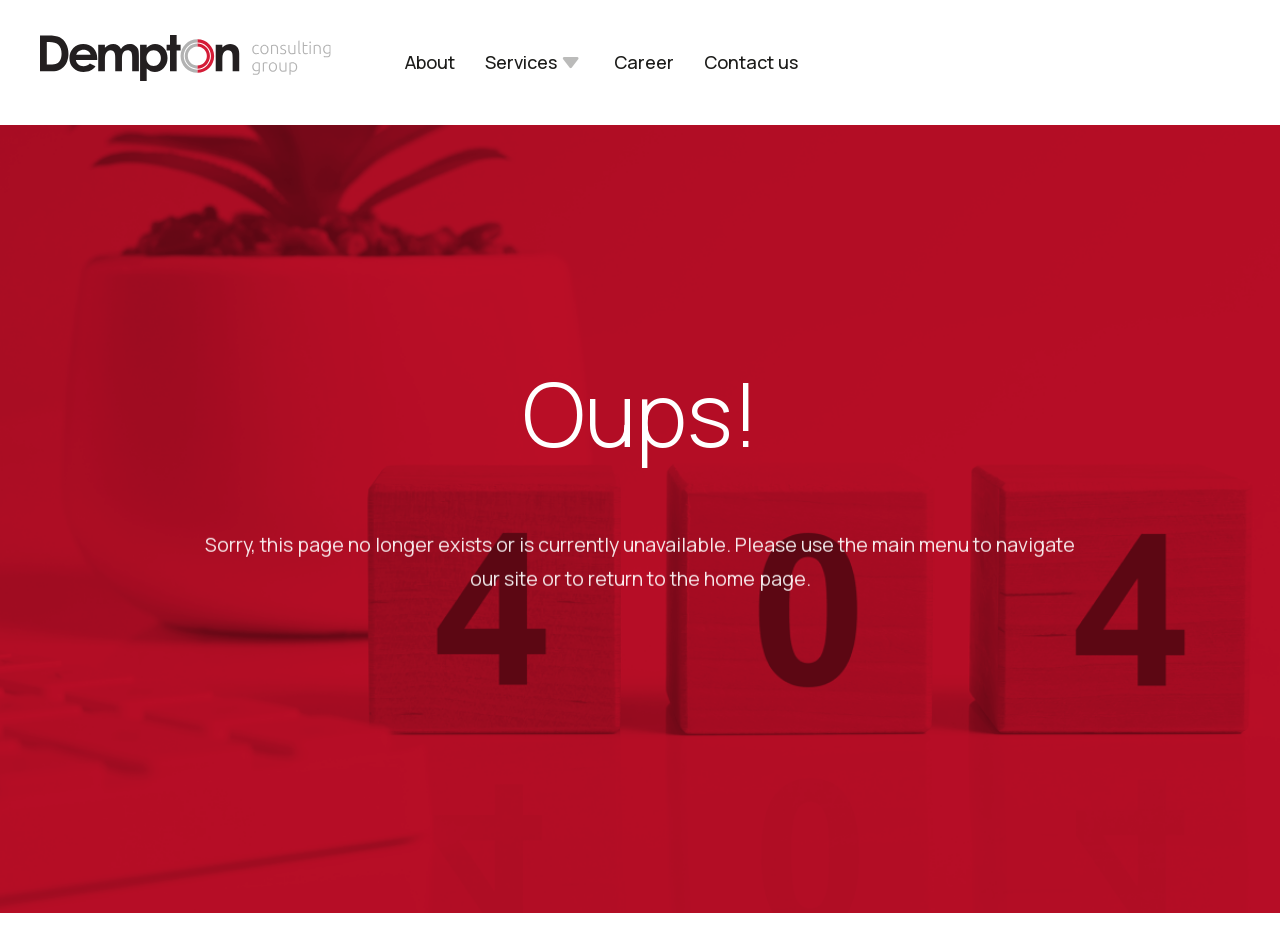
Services (521, 63)
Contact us (751, 63)
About (430, 63)
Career (644, 63)
